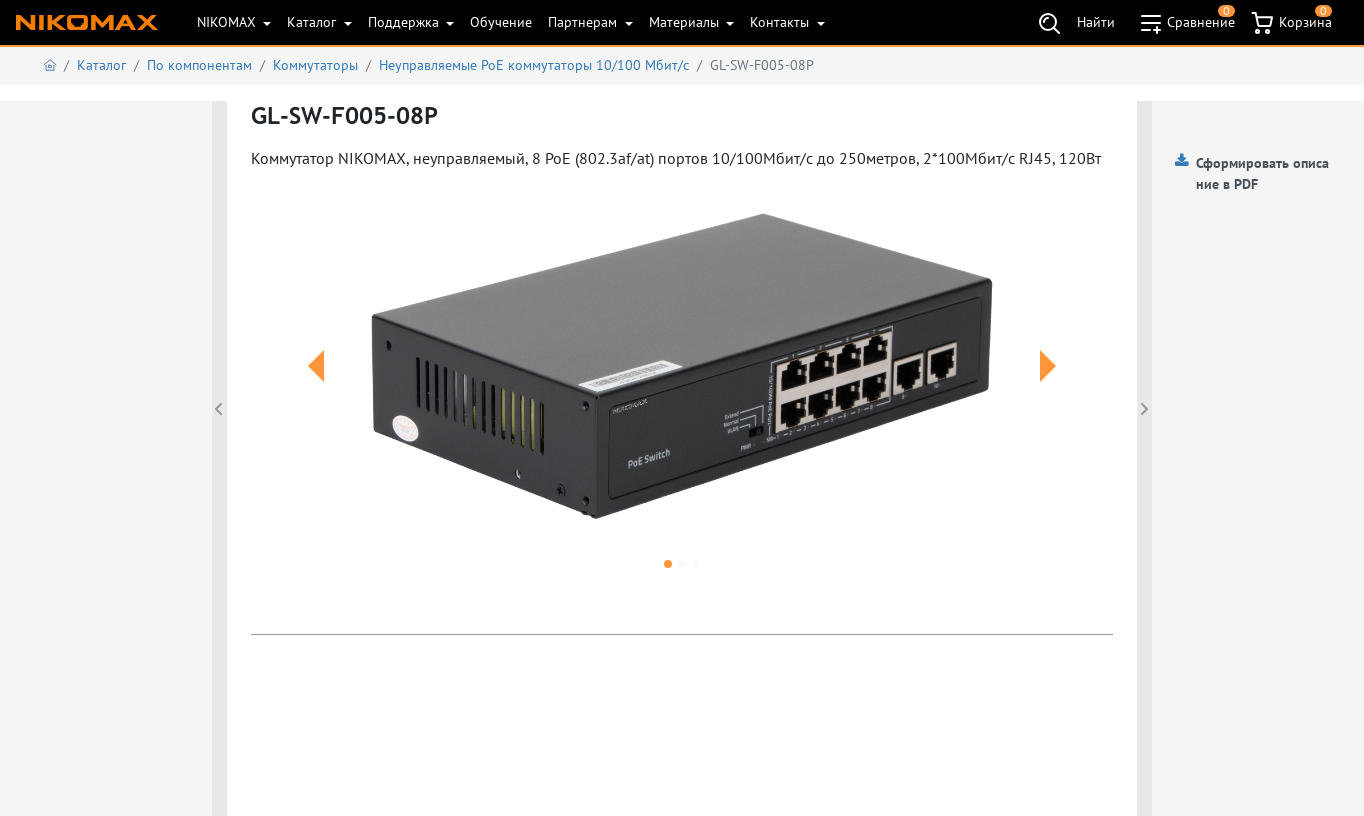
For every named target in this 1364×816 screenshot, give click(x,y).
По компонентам (199, 65)
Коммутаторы (315, 65)
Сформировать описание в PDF (1262, 173)
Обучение (501, 22)
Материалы (686, 22)
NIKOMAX (228, 22)
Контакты (781, 22)
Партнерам (584, 22)
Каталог (313, 22)
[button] (315, 390)
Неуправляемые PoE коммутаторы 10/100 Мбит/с (534, 65)
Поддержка (405, 22)
